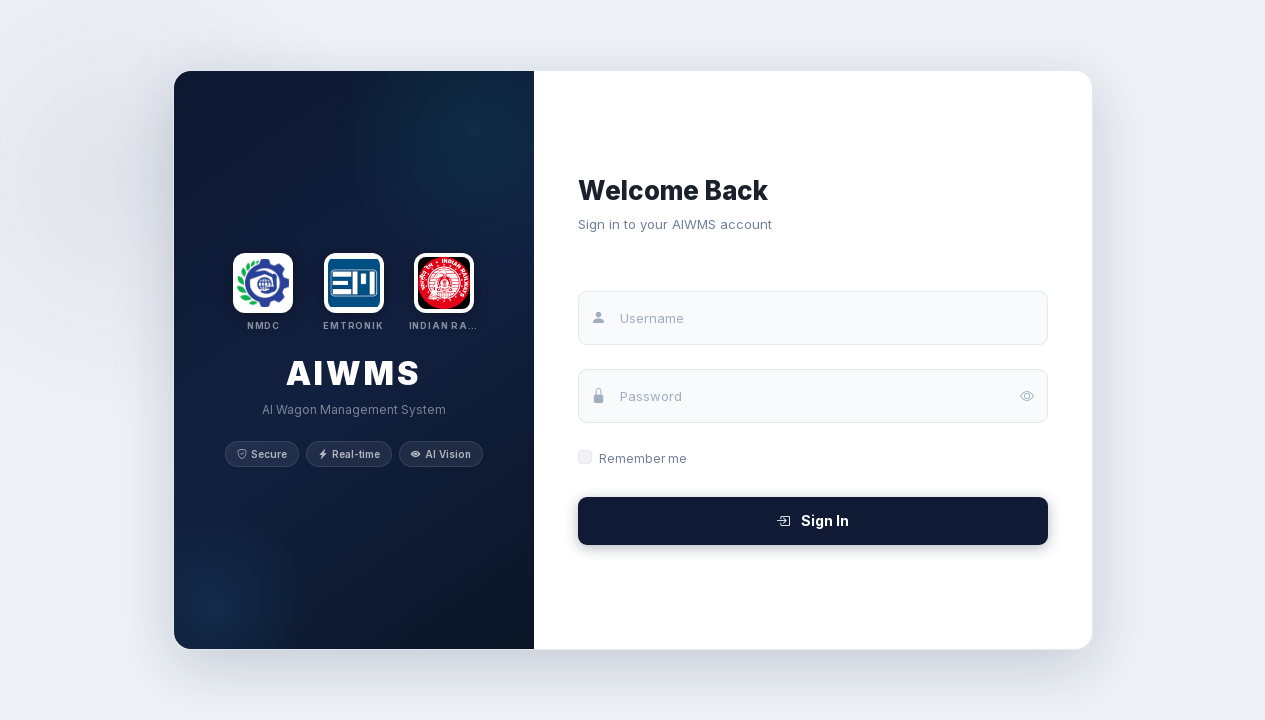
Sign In (812, 520)
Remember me (643, 458)
